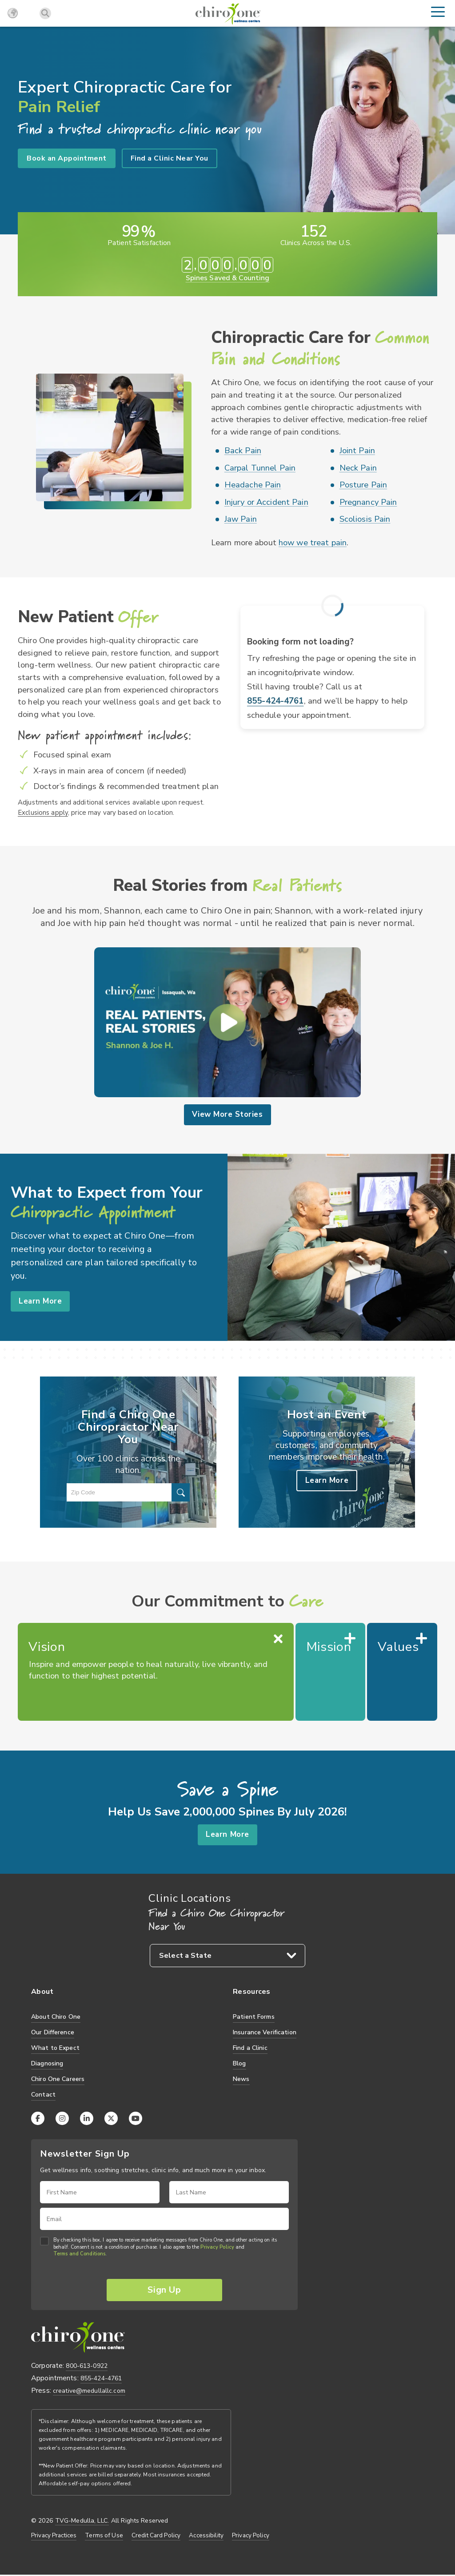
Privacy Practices (53, 2537)
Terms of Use (104, 2537)
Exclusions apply (43, 812)
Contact (43, 2095)
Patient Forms (254, 2017)
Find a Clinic (250, 2048)
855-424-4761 (275, 701)
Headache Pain (252, 485)
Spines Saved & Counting (227, 278)
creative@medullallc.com (89, 2392)
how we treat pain (313, 543)
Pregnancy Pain (368, 502)
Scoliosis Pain (365, 519)
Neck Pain (358, 468)
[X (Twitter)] (111, 2118)
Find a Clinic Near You (169, 158)
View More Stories (227, 1115)
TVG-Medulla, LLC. (82, 2522)
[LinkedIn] (86, 2118)
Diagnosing (47, 2064)
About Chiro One (55, 2017)
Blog (239, 2064)
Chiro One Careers (57, 2079)
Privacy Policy (217, 2248)
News (241, 2079)
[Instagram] (62, 2118)
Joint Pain (357, 451)
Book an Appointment (67, 158)
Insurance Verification (264, 2033)
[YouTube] (135, 2118)
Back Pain (242, 451)
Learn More (41, 1301)
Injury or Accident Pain (266, 502)
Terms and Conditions (79, 2255)
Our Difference (52, 2033)
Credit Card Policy (156, 2537)
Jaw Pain (240, 519)
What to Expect (55, 2048)
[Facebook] (37, 2118)
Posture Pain (363, 485)
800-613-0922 (87, 2367)
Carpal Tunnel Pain (259, 468)
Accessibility (206, 2537)
